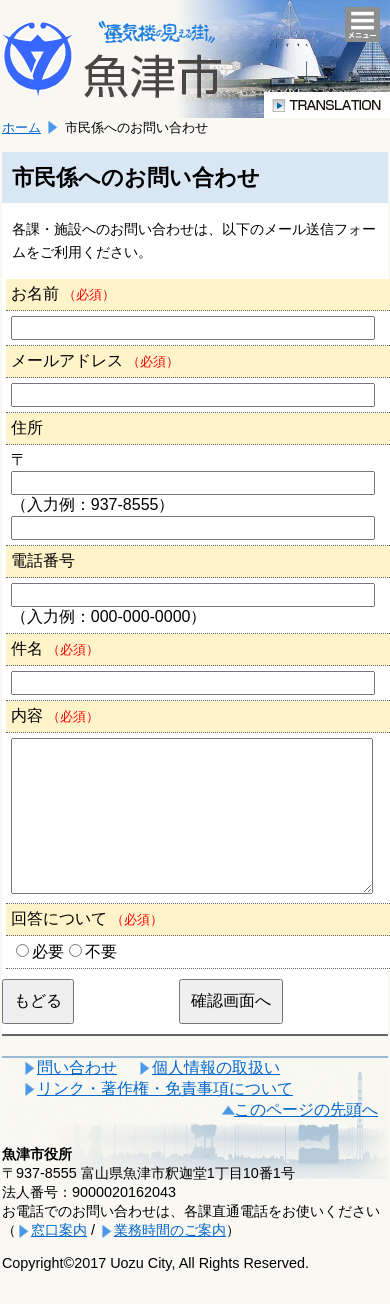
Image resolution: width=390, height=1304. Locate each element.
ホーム (21, 127)
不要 (101, 981)
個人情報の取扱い (216, 1097)
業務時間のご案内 (170, 1260)
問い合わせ (77, 1097)
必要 (48, 981)
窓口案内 (59, 1260)
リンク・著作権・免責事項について (165, 1118)
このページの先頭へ (306, 1139)
